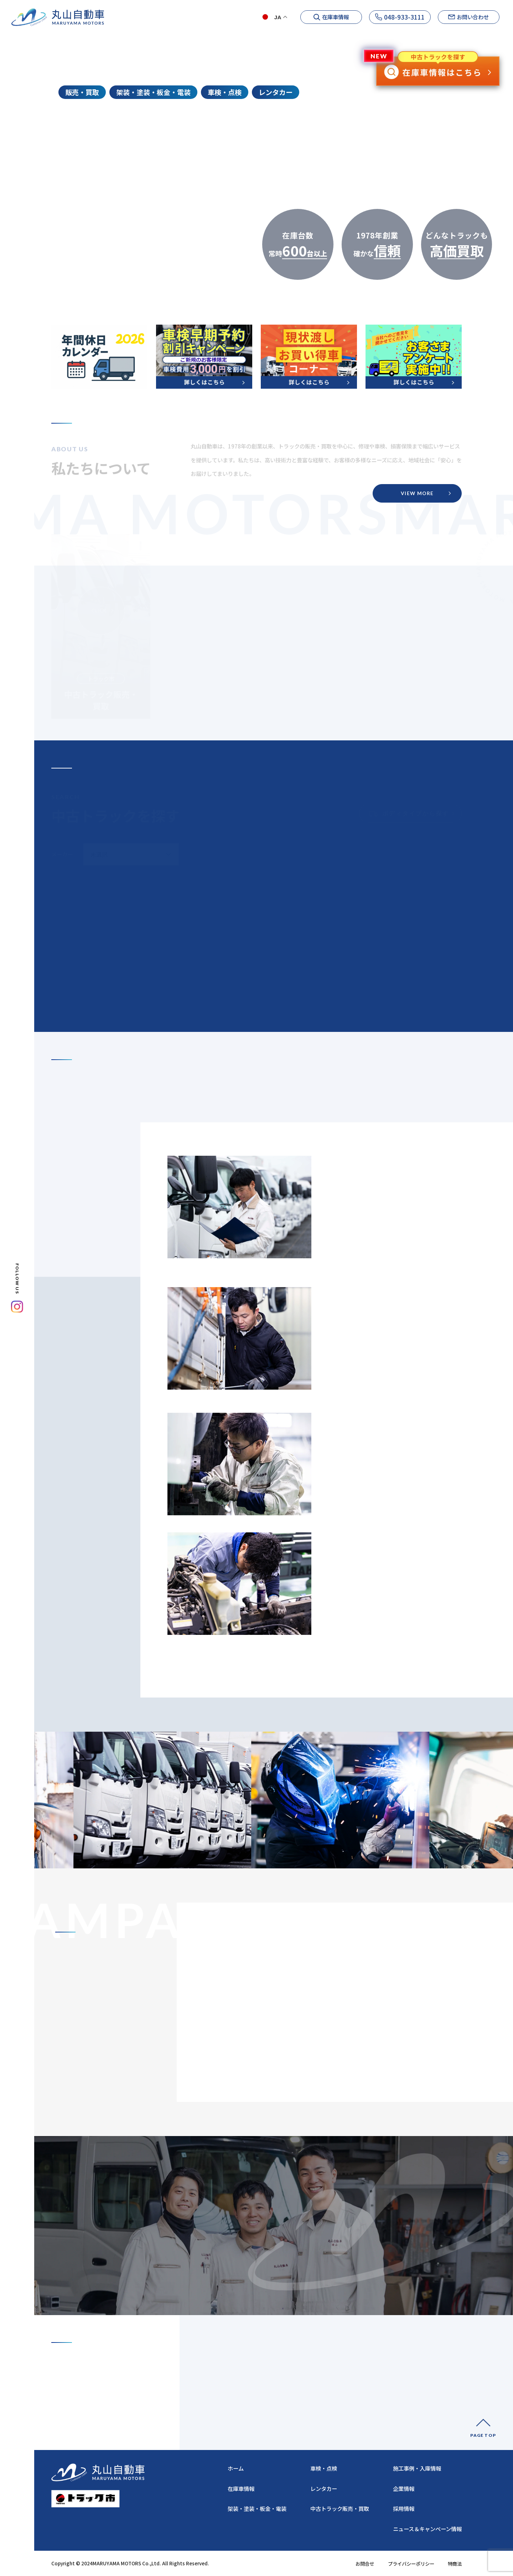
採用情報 (488, 35)
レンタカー (323, 2488)
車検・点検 (323, 2468)
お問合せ (365, 2563)
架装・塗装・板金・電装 (257, 2508)
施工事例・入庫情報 (439, 35)
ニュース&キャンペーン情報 (366, 35)
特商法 (455, 2563)
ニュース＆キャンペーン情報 (427, 2529)
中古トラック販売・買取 (339, 2508)
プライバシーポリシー (411, 2563)
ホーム (236, 35)
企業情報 (270, 35)
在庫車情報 (241, 2488)
